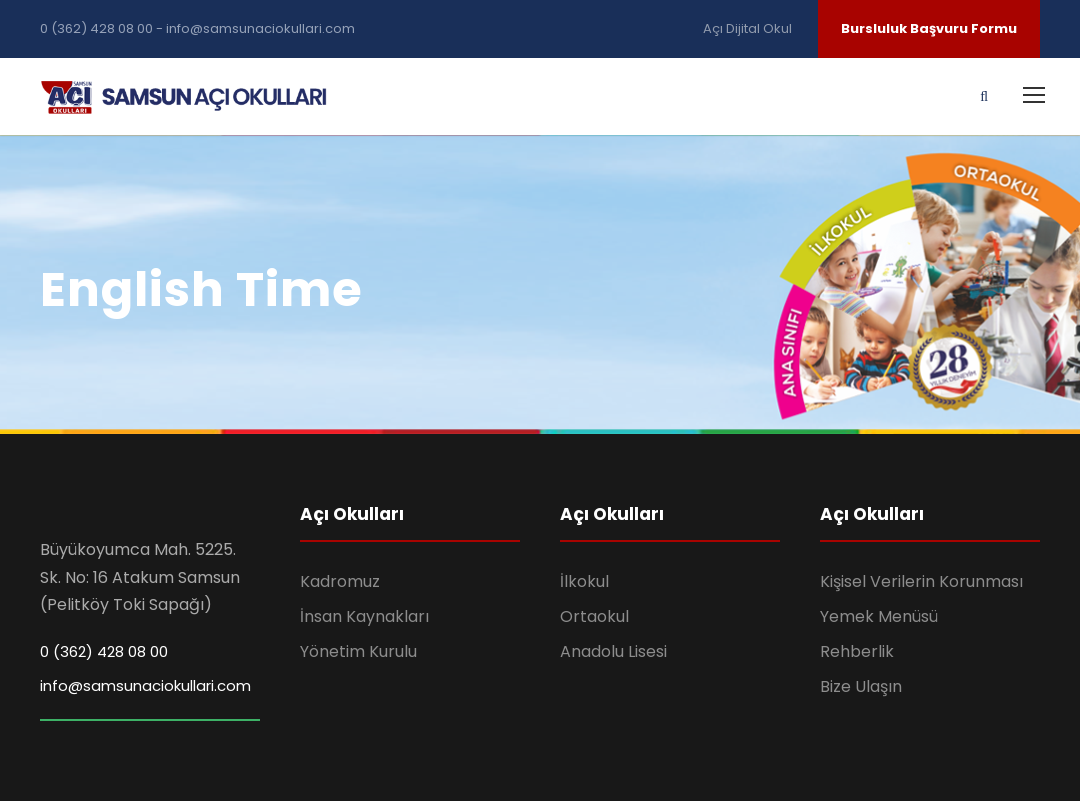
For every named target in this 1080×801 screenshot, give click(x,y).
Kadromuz (340, 581)
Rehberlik (857, 651)
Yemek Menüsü (879, 616)
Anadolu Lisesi (613, 651)
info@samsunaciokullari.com (145, 685)
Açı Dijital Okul (749, 28)
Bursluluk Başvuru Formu (929, 28)
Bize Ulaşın (861, 686)
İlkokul (584, 581)
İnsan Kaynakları (364, 616)
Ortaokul (594, 616)
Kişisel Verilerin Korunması (921, 581)
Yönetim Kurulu (358, 651)
